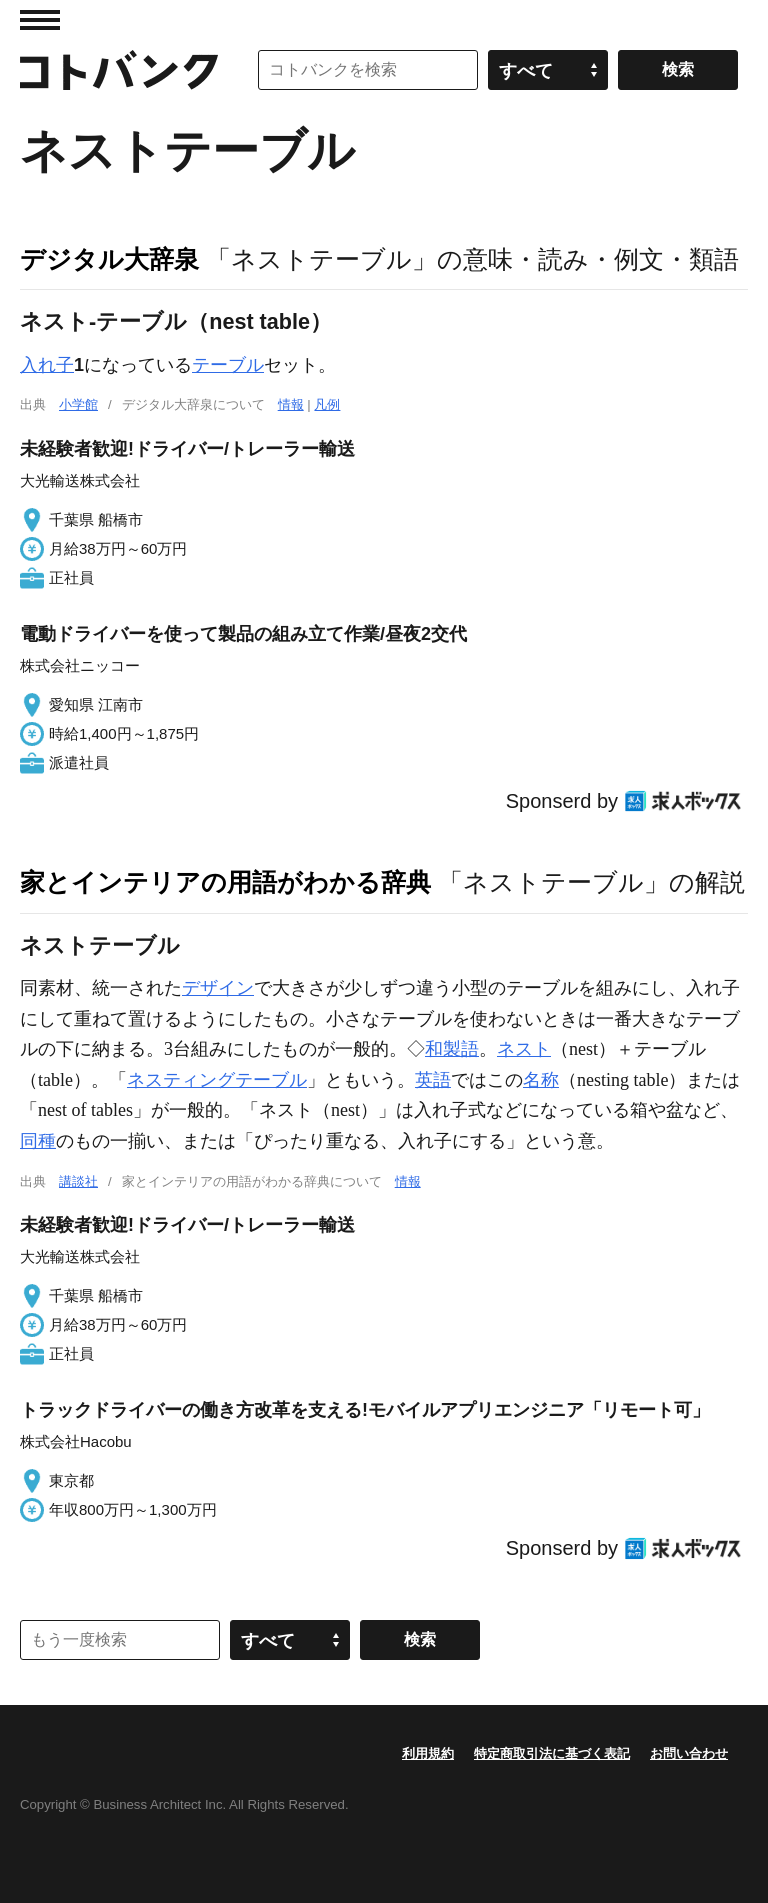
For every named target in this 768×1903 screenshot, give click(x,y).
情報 (291, 404)
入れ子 (47, 365)
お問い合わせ (689, 1753)
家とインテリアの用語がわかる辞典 (225, 882)
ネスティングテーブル (217, 1080)
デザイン (218, 988)
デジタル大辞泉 (109, 259)
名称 (541, 1080)
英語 (433, 1080)
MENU (40, 20)
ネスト (524, 1049)
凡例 (327, 404)
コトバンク (119, 70)
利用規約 (428, 1753)
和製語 (452, 1049)
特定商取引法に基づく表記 (552, 1753)
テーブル (228, 365)
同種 (38, 1141)
